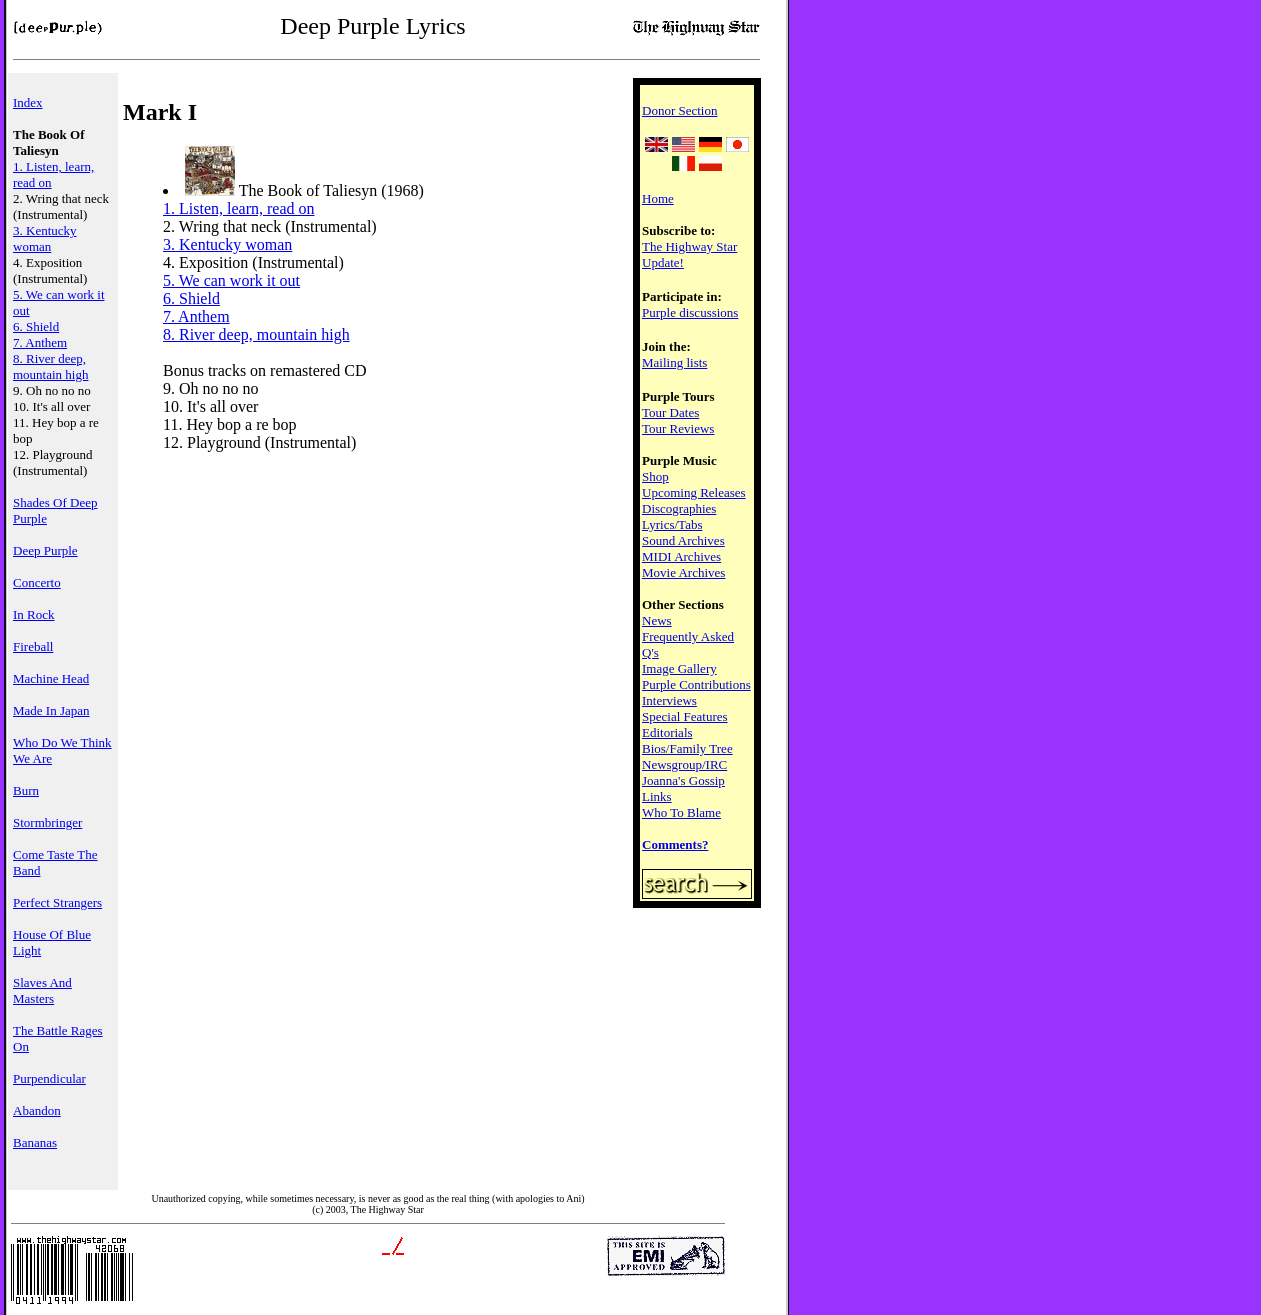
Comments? (675, 844)
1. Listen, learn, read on (239, 208)
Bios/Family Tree (687, 748)
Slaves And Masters (42, 990)
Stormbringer (47, 822)
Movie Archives (683, 572)
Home (658, 198)
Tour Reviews (678, 428)
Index (28, 102)
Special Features (685, 716)
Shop (655, 476)
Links (657, 796)
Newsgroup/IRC (684, 764)
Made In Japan (51, 710)
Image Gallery (679, 668)
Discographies (679, 508)
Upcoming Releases (694, 492)
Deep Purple (45, 550)
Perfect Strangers (57, 902)
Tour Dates (670, 412)
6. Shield (36, 326)
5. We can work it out (231, 280)
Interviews (669, 700)
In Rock (34, 614)
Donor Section (679, 110)
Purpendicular (49, 1078)
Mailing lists (674, 362)
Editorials (667, 732)
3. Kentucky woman (45, 238)
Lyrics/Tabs (672, 524)
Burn (26, 790)
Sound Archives (683, 540)
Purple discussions (690, 312)
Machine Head (51, 678)
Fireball (33, 646)
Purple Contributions (696, 684)
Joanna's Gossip (683, 780)
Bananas (35, 1142)
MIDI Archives (681, 556)
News (657, 620)
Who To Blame (681, 812)
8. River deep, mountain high (50, 366)
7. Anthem (40, 342)
